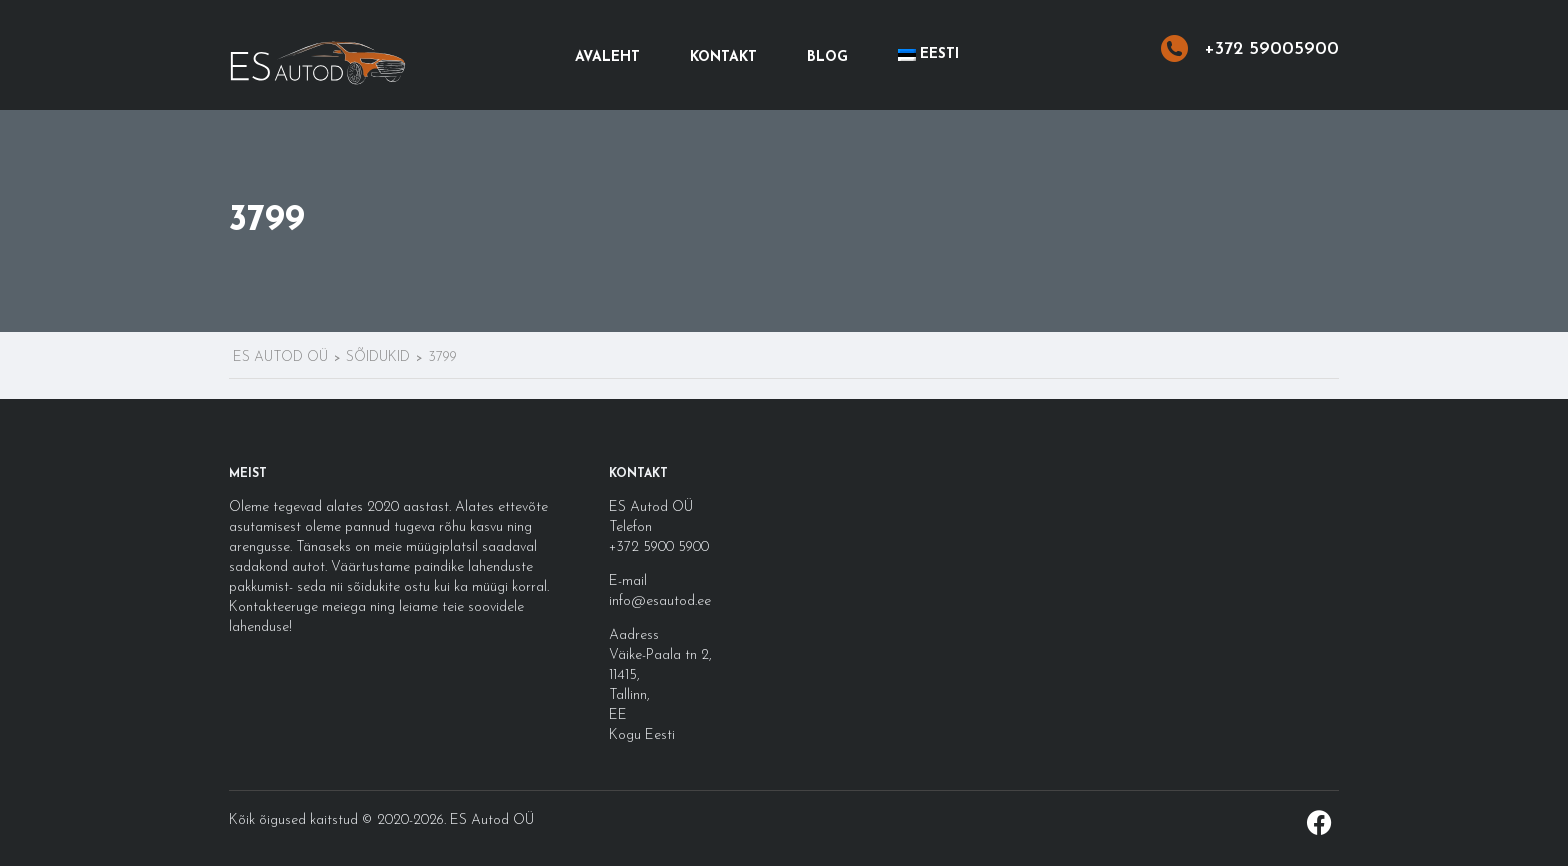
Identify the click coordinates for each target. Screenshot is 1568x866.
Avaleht (607, 57)
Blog (827, 57)
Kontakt (723, 57)
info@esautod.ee (660, 601)
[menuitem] (928, 55)
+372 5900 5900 (659, 547)
